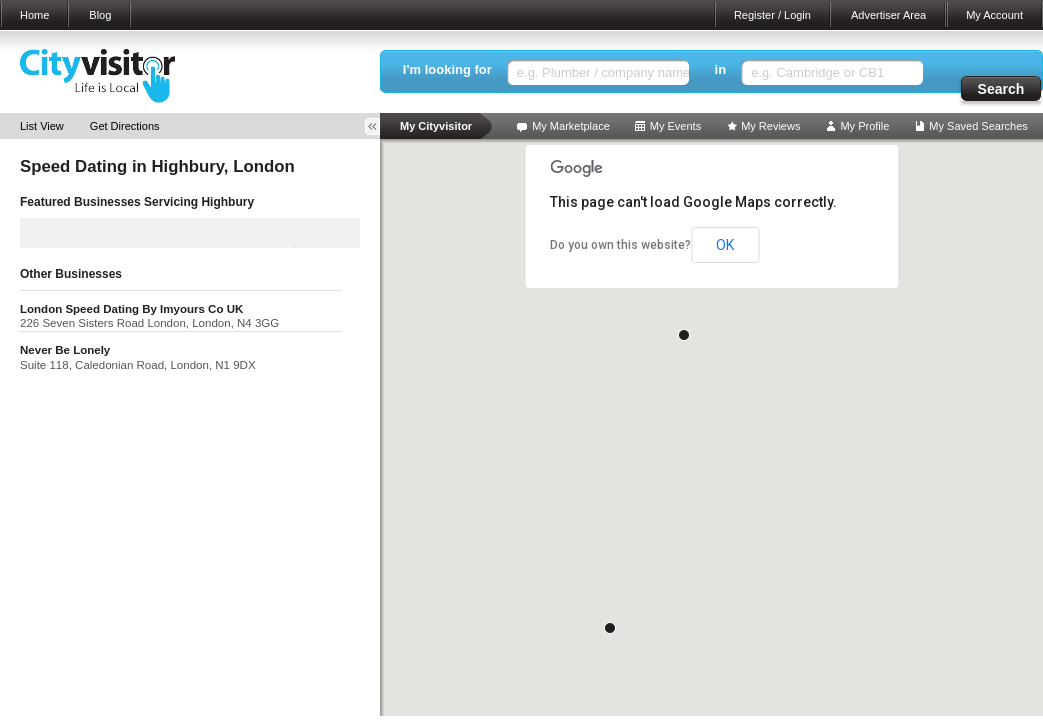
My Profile (864, 126)
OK (725, 245)
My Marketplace (571, 126)
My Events (675, 126)
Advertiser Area (888, 15)
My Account (994, 15)
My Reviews (770, 126)
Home (34, 15)
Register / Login (772, 15)
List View (42, 126)
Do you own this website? (620, 245)
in (721, 69)
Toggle (379, 126)
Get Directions (125, 126)
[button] (684, 335)
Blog (100, 15)
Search (1001, 89)
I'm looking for (447, 69)
